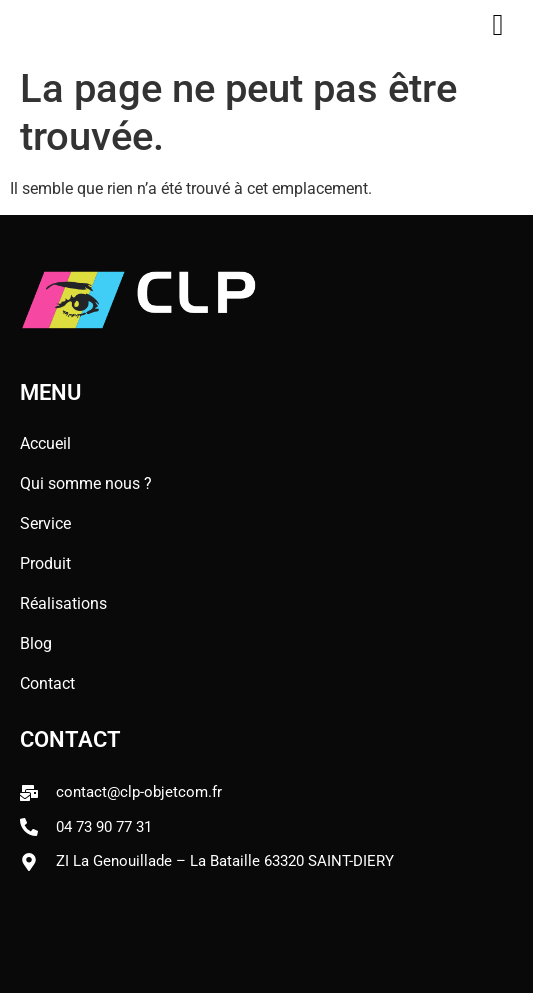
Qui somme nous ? (86, 483)
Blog (41, 644)
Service (50, 524)
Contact (47, 683)
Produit (45, 563)
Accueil (45, 443)
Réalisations (63, 603)
